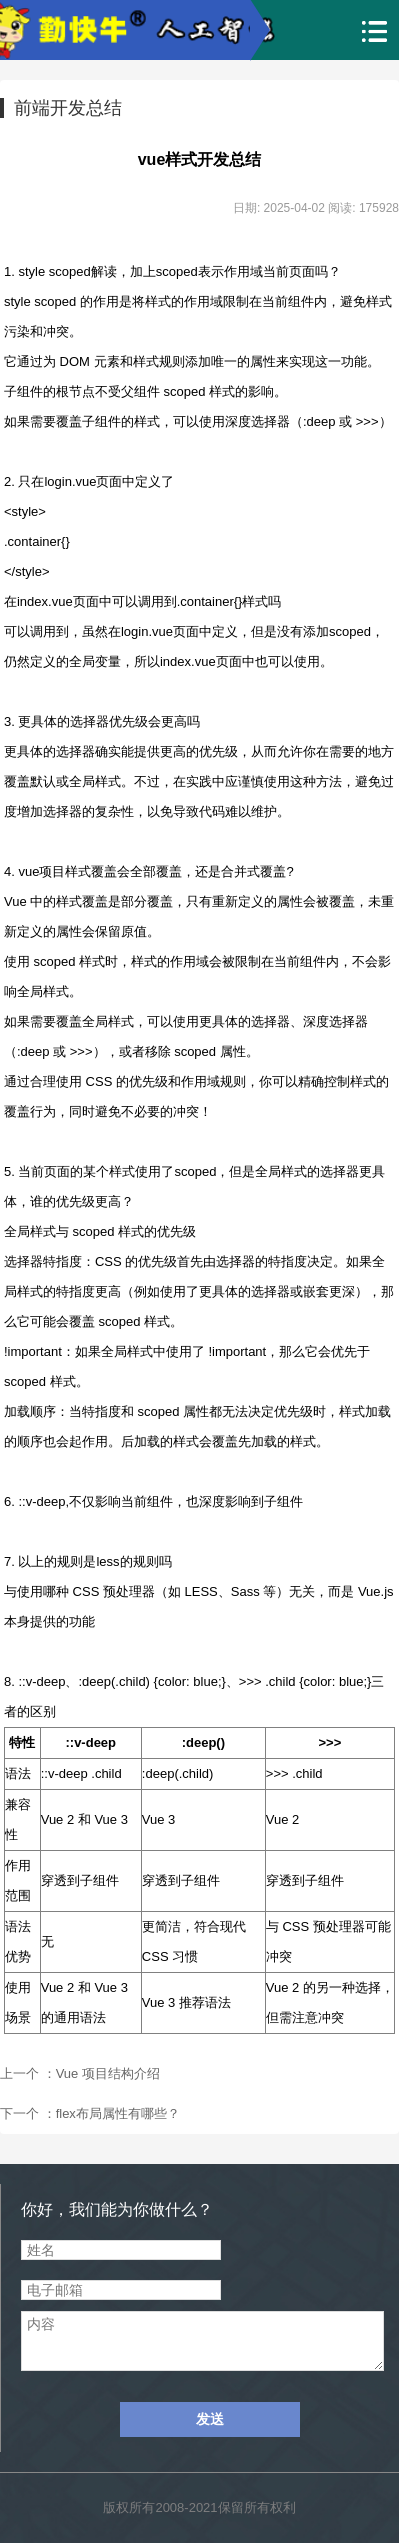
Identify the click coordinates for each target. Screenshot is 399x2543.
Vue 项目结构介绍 (108, 2073)
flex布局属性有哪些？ (118, 2113)
